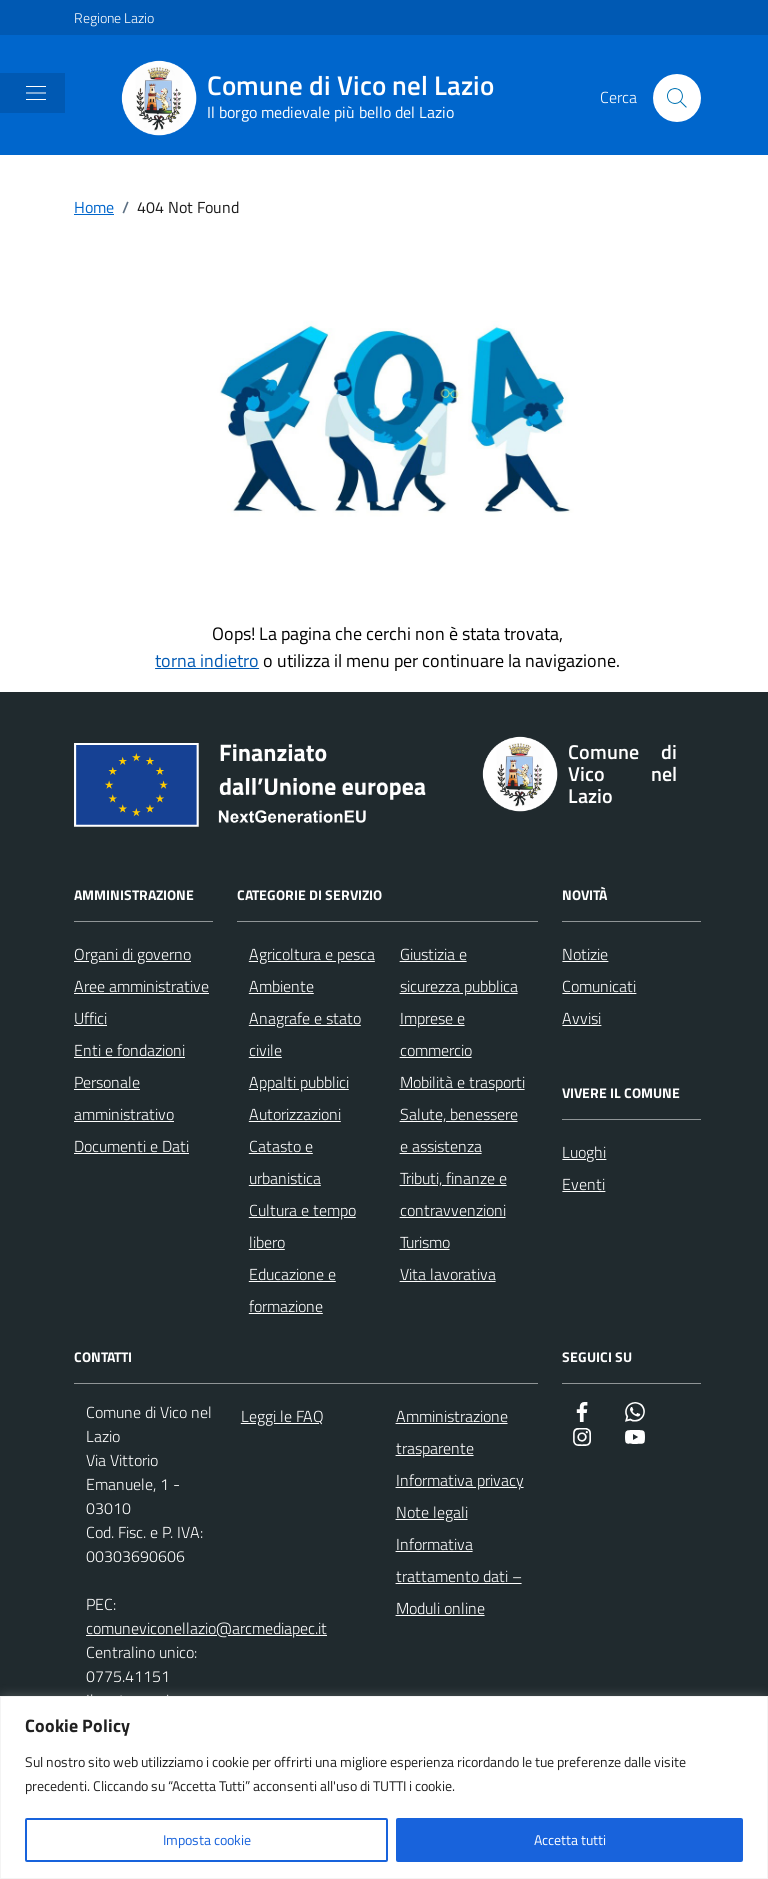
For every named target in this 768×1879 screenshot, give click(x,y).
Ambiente (281, 986)
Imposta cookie (207, 1839)
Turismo (425, 1242)
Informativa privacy (460, 1480)
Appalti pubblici (299, 1082)
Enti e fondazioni (129, 1050)
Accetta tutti (570, 1839)
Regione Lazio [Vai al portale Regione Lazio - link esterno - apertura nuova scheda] (114, 17)
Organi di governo (132, 954)
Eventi (583, 1184)
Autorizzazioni (295, 1114)
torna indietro (207, 660)
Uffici (90, 1018)
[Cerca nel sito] (677, 98)
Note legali (432, 1512)
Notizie (585, 954)
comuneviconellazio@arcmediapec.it (206, 1628)
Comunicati (599, 986)
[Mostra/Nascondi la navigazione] (36, 93)
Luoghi (584, 1152)
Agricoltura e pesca (312, 954)
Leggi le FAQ (282, 1416)
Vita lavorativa (448, 1274)
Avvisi (581, 1018)
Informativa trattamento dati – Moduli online (459, 1576)
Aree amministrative (141, 986)
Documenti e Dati (131, 1146)
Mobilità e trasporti (462, 1082)
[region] (384, 1787)
